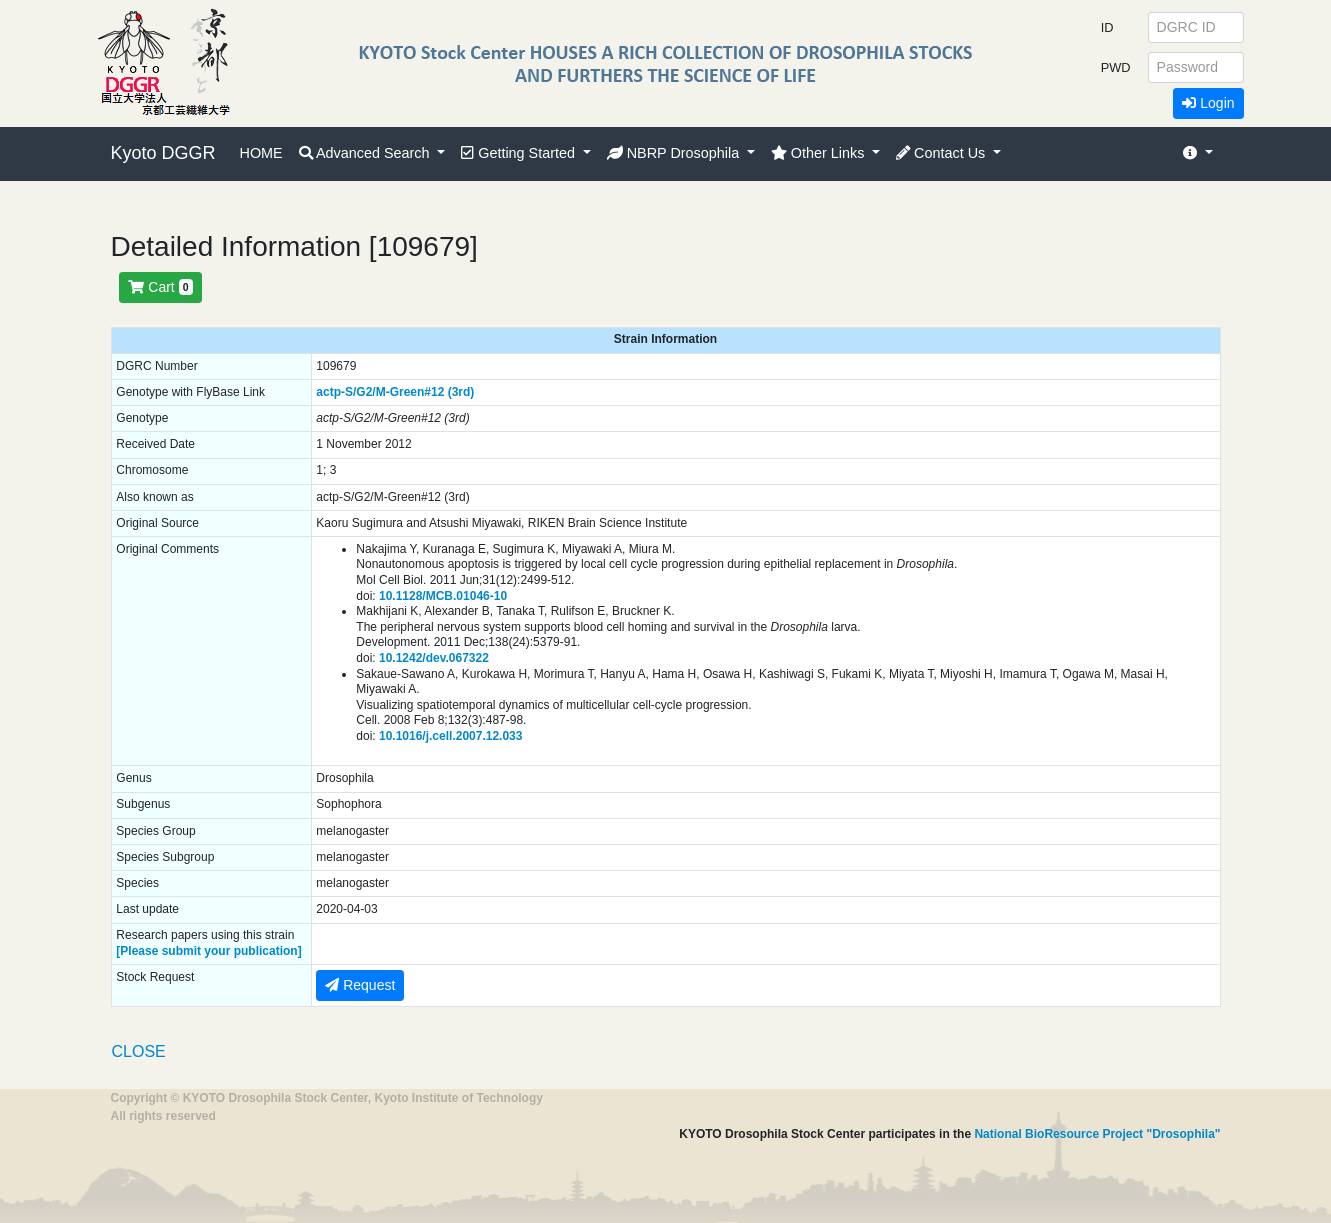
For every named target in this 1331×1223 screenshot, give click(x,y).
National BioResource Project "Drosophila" (1097, 1134)
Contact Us (942, 153)
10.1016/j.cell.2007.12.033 (450, 736)
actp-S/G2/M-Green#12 (380, 392)
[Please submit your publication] (208, 951)
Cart (160, 287)
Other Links (820, 153)
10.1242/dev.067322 (434, 658)
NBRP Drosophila (675, 153)
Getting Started (520, 153)
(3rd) (461, 392)
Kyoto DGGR (163, 153)
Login (1208, 103)
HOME (261, 153)
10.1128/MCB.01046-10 (443, 596)
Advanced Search (366, 153)
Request (360, 985)
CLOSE (139, 1051)
